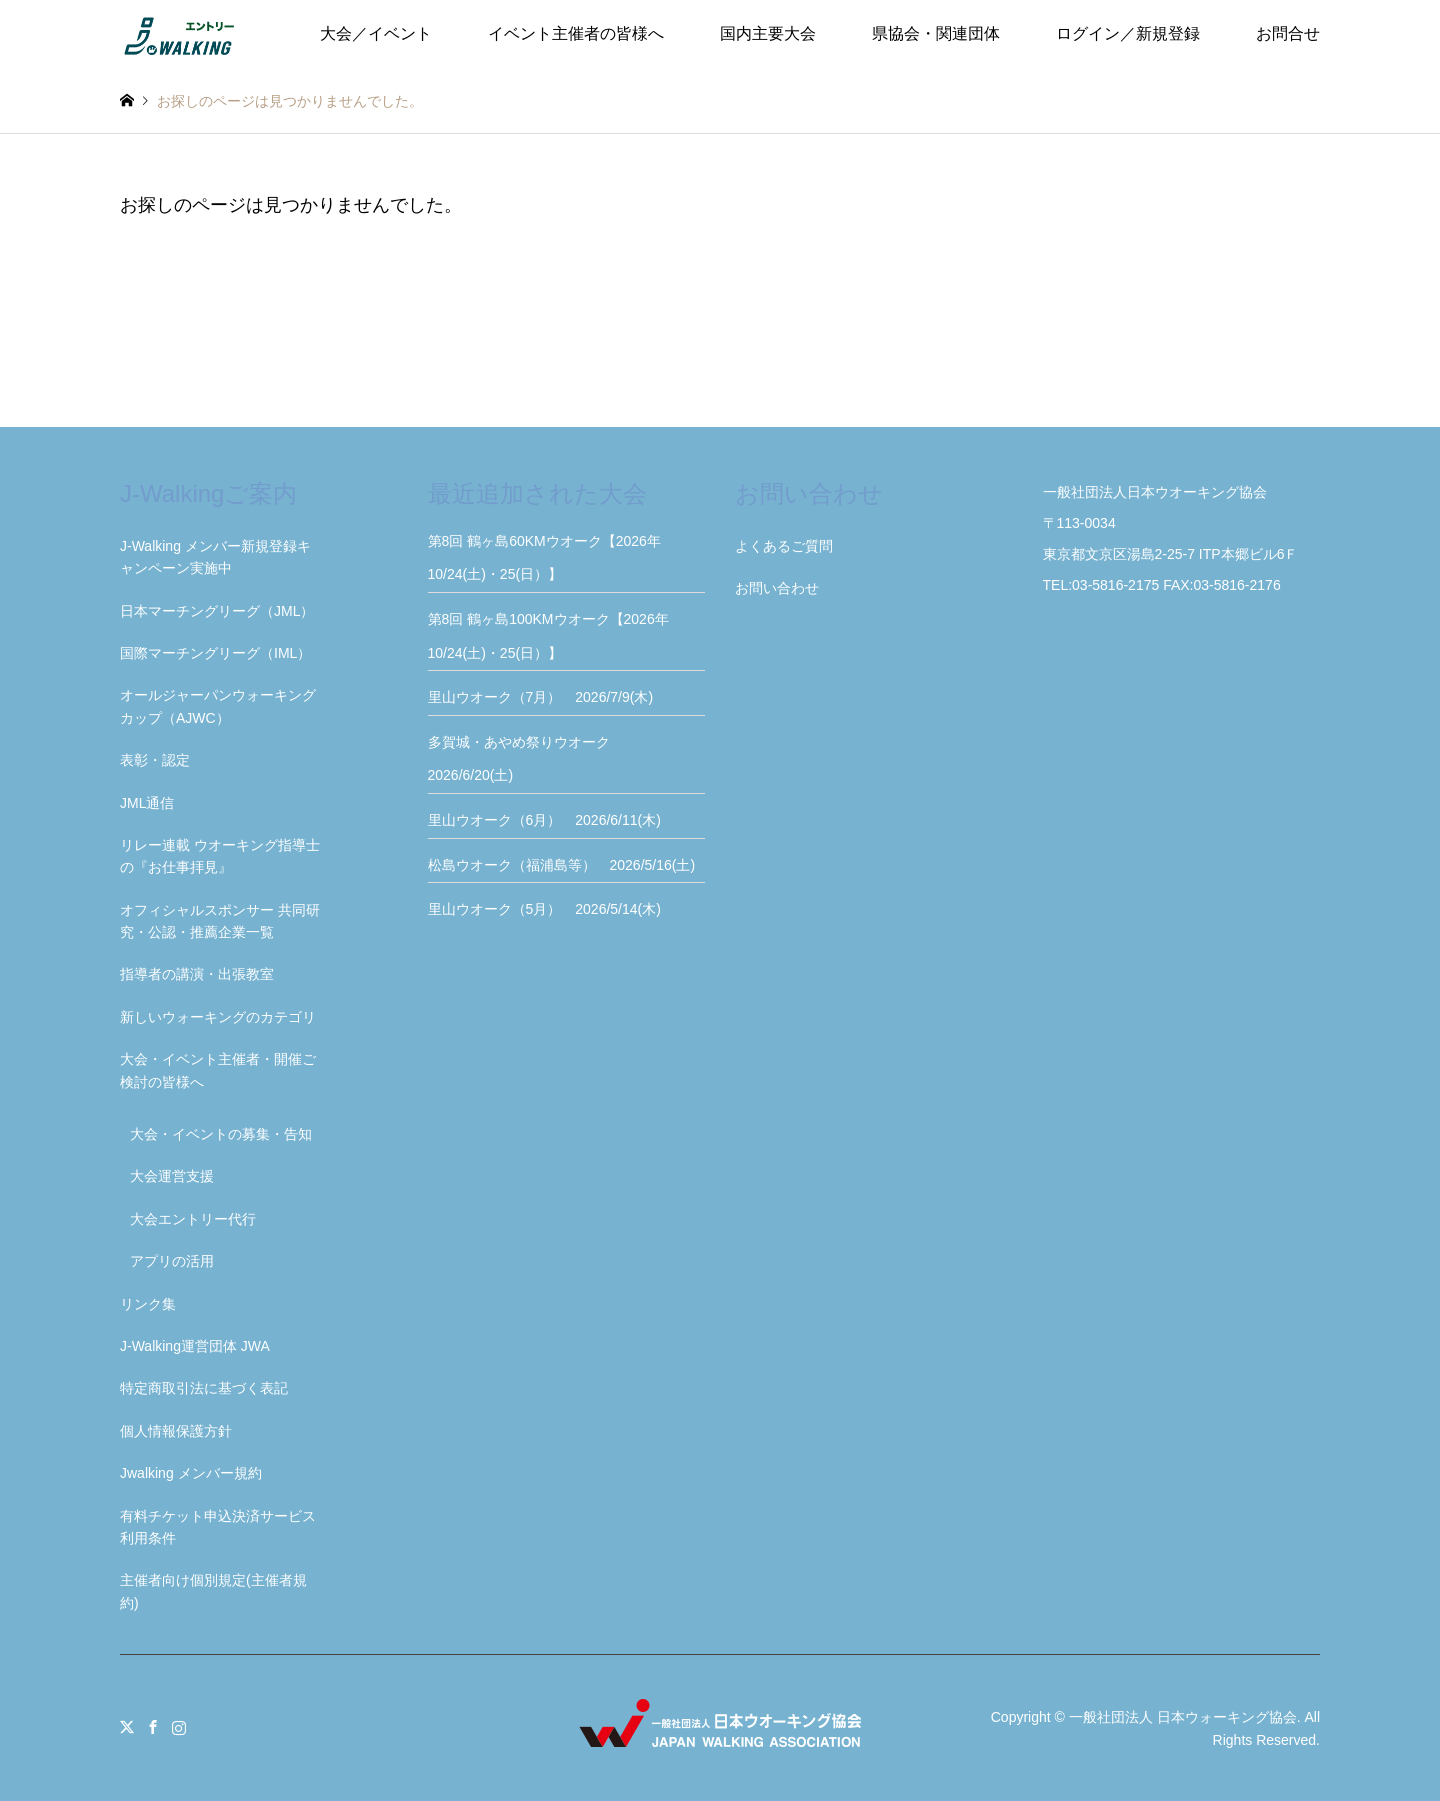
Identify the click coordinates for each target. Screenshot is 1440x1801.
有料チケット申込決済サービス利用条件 (218, 1527)
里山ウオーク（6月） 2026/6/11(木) (544, 820)
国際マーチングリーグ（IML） (215, 653)
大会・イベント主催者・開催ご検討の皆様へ (218, 1070)
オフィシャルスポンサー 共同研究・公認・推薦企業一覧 (220, 921)
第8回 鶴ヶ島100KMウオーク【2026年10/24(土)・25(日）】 (548, 636)
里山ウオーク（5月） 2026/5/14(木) (544, 909)
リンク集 (148, 1304)
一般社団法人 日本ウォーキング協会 (1183, 1717)
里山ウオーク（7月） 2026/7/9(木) (541, 697)
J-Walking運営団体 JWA (195, 1346)
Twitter (127, 1727)
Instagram (179, 1727)
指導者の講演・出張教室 (197, 974)
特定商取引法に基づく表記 (204, 1388)
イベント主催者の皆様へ (576, 33)
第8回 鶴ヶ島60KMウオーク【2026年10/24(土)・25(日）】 (544, 558)
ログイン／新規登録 (1128, 33)
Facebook (153, 1727)
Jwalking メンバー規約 (191, 1473)
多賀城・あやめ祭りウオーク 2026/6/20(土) (526, 759)
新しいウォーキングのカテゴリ (218, 1017)
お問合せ (1288, 33)
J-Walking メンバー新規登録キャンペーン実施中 (215, 557)
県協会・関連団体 (936, 33)
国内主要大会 (768, 33)
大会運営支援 (172, 1176)
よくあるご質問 (784, 546)
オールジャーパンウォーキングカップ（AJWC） (218, 706)
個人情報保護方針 (176, 1431)
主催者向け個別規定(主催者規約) (213, 1591)
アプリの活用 (172, 1261)
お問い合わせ (777, 588)
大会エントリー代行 (193, 1219)
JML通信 (147, 803)
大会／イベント (376, 33)
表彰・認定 (155, 760)
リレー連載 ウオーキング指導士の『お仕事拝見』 (220, 856)
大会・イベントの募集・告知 (221, 1134)
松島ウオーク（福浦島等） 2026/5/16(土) (562, 865)
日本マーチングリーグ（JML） (217, 611)
